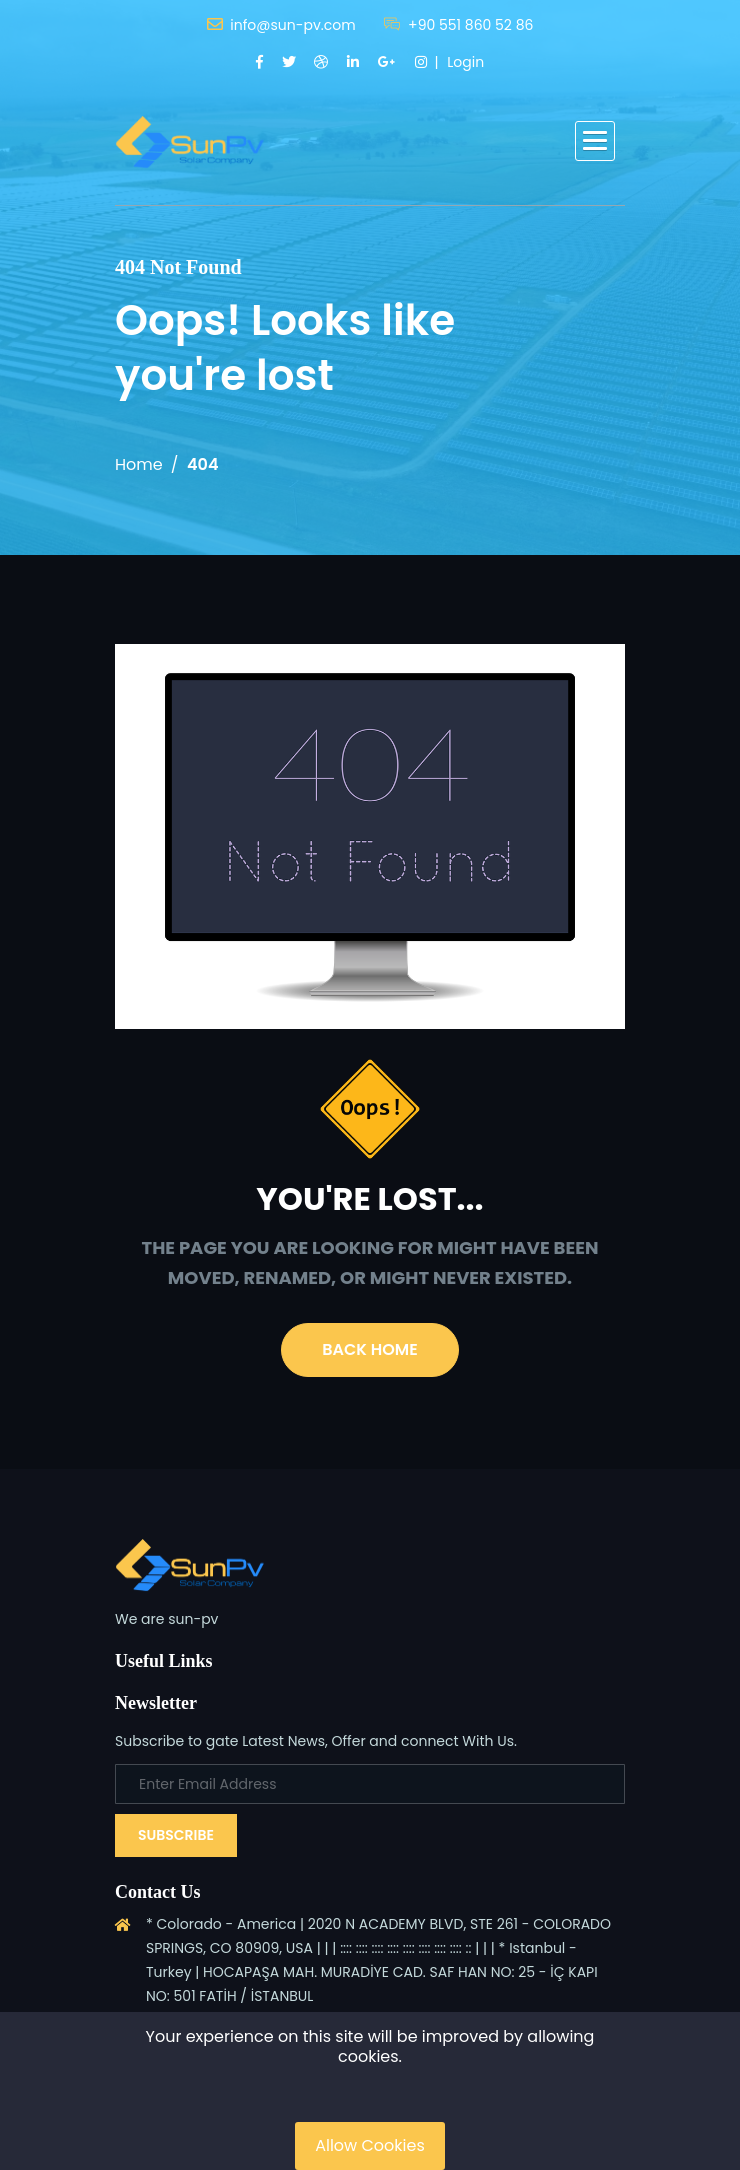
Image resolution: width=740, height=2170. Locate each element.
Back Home (369, 1349)
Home (139, 464)
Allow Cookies (370, 2145)
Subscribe (176, 1835)
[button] (595, 141)
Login (465, 62)
